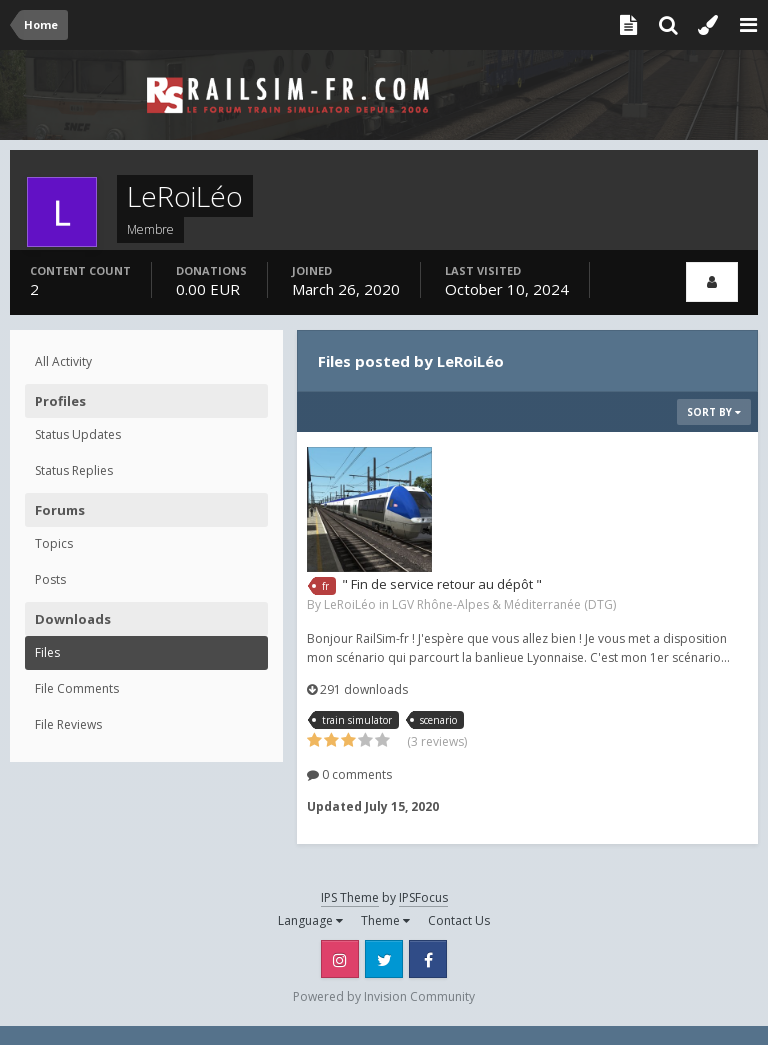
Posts (50, 579)
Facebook (428, 959)
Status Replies (74, 470)
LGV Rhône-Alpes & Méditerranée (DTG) (504, 604)
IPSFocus (423, 897)
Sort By (714, 412)
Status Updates (78, 434)
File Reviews (68, 724)
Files (47, 652)
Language (310, 920)
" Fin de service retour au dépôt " (442, 584)
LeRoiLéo (350, 604)
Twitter (384, 959)
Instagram (340, 959)
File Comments (77, 688)
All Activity (63, 361)
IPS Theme (350, 897)
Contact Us (459, 920)
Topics (54, 543)
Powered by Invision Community (384, 996)
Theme (385, 920)
